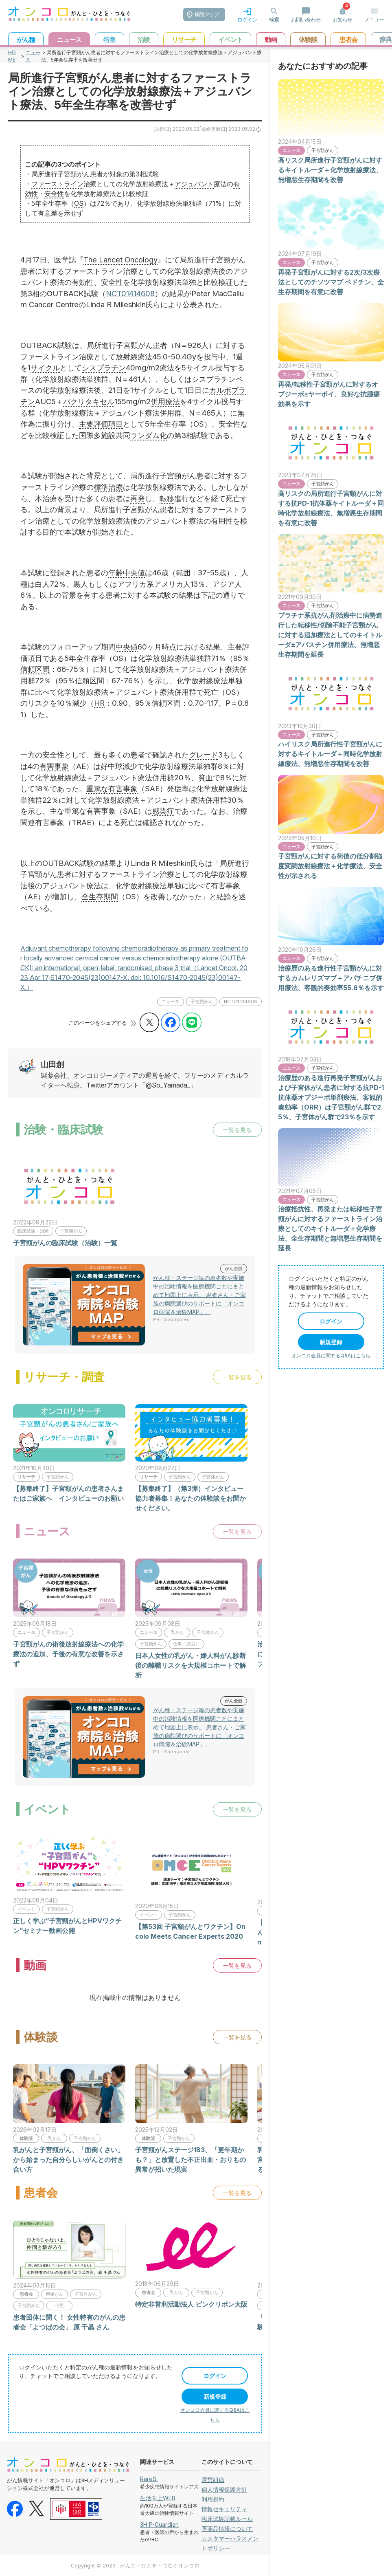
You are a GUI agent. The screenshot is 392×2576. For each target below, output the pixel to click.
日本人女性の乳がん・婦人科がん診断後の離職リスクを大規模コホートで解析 (190, 1665)
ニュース (33, 56)
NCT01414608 (130, 293)
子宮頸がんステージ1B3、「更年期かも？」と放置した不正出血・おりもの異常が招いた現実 (190, 2159)
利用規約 (212, 2499)
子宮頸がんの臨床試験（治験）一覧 (65, 1243)
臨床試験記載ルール (227, 2518)
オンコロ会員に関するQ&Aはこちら (330, 1355)
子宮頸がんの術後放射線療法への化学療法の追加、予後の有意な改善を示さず (68, 1654)
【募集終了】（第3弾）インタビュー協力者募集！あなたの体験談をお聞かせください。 (190, 1498)
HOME (12, 56)
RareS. (149, 2478)
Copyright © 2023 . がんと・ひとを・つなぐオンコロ (135, 2566)
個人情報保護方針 (224, 2489)
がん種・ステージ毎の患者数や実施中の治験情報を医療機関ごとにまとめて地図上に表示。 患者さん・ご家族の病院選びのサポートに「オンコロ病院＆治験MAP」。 (199, 1294)
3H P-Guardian (159, 2524)
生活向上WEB (157, 2498)
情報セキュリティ (224, 2509)
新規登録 (215, 2396)
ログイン (215, 2375)
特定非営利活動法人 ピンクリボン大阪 (191, 2304)
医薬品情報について (227, 2528)
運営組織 (212, 2479)
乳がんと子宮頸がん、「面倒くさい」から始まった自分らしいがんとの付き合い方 (68, 2159)
